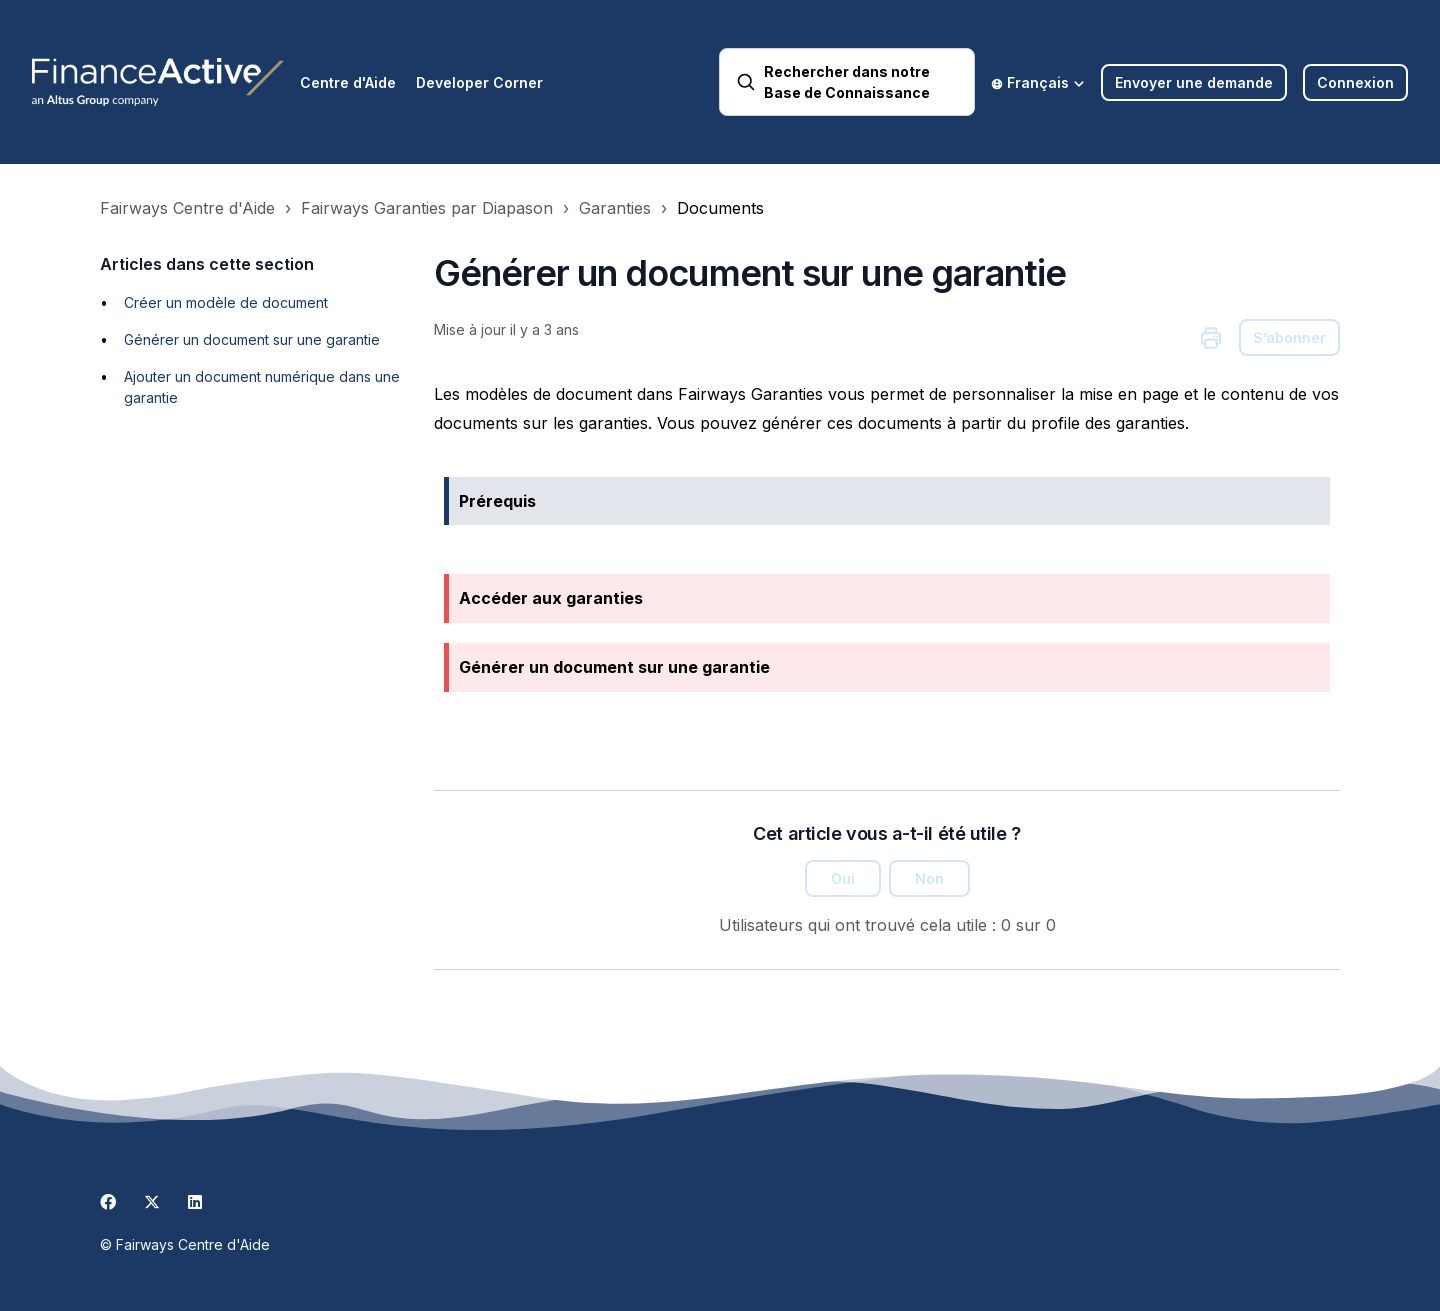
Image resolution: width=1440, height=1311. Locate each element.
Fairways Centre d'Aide (187, 208)
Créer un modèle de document (226, 302)
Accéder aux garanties (551, 598)
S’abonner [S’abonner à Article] (1289, 337)
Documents (720, 208)
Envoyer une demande (1194, 82)
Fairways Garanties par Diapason (427, 208)
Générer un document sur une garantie (252, 339)
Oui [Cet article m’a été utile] (843, 878)
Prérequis (497, 501)
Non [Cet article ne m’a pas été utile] (929, 878)
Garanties (615, 208)
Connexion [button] (1355, 82)
